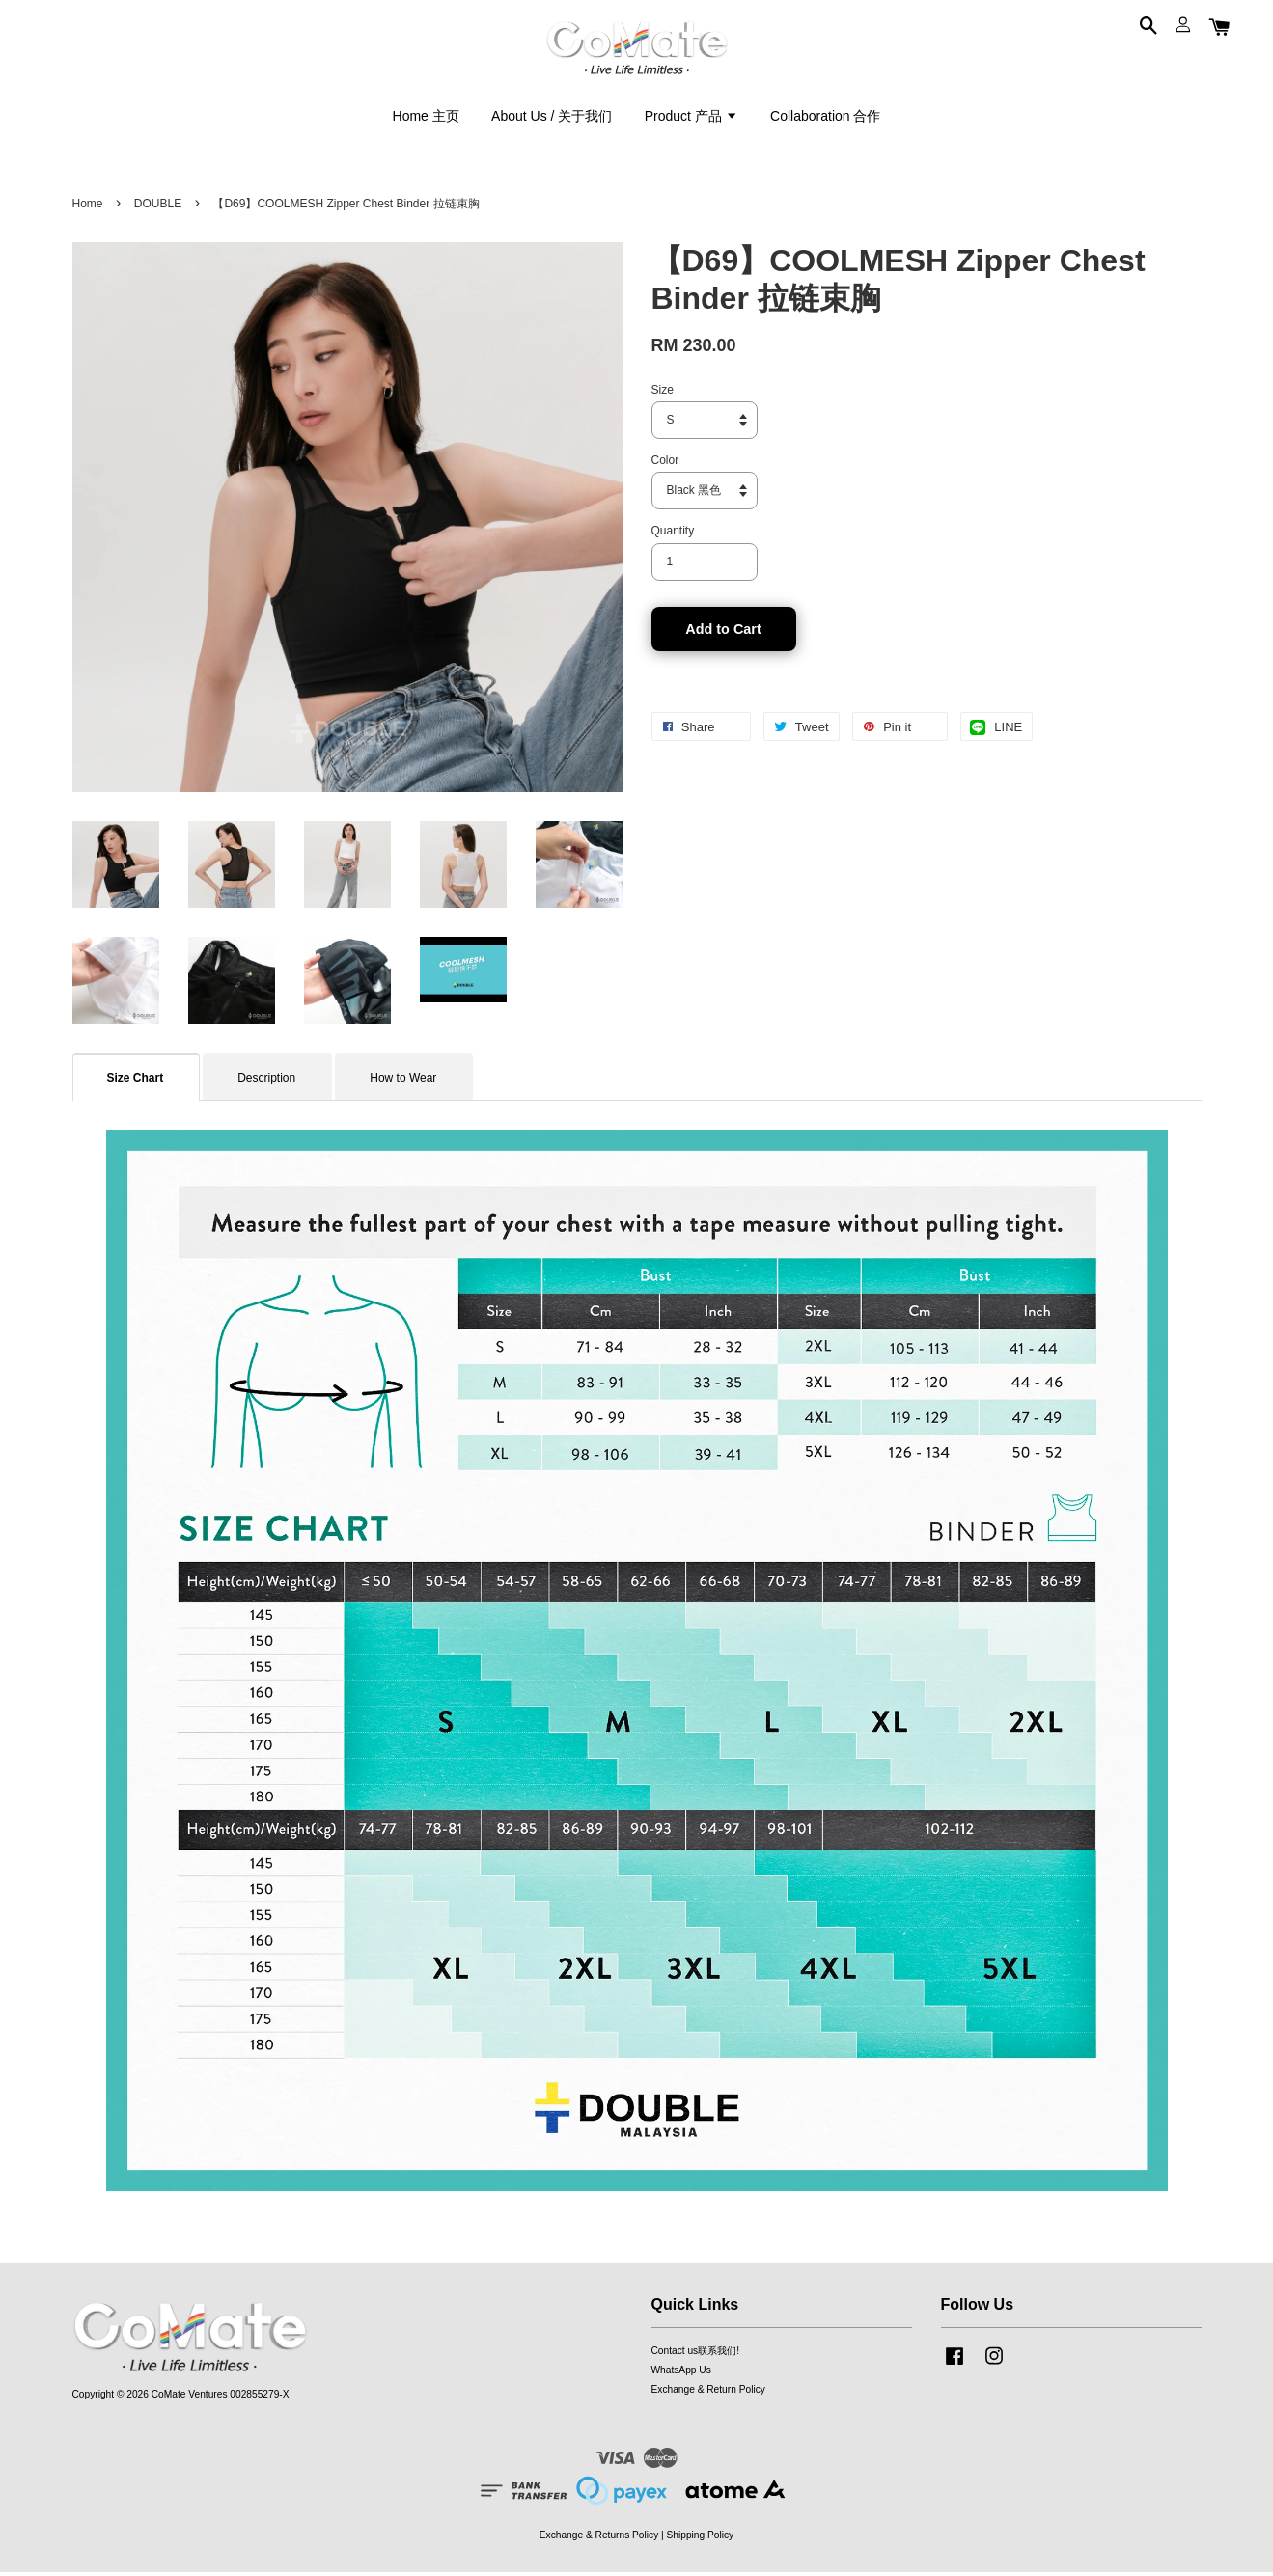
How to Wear (403, 1081)
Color (665, 464)
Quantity (673, 534)
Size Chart (135, 1081)
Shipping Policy (700, 2538)
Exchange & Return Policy (708, 2393)
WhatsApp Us (681, 2374)
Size (662, 392)
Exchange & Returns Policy (599, 2538)
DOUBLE (157, 207)
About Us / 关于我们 (551, 117)
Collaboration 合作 (825, 117)
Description (266, 1081)
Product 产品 (691, 117)
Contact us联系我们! (695, 2354)
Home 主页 (426, 117)
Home (87, 207)
